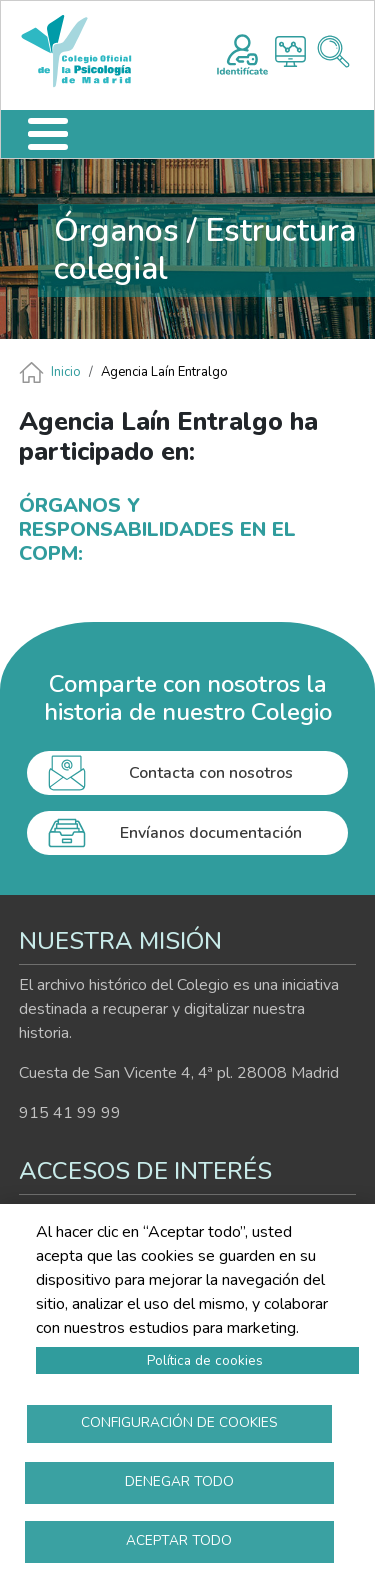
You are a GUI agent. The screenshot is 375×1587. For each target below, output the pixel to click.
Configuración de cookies (179, 1422)
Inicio (66, 372)
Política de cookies (205, 1360)
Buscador (333, 51)
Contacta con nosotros (211, 773)
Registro (242, 52)
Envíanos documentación (211, 833)
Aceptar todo (179, 1540)
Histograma (290, 51)
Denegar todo (179, 1481)
